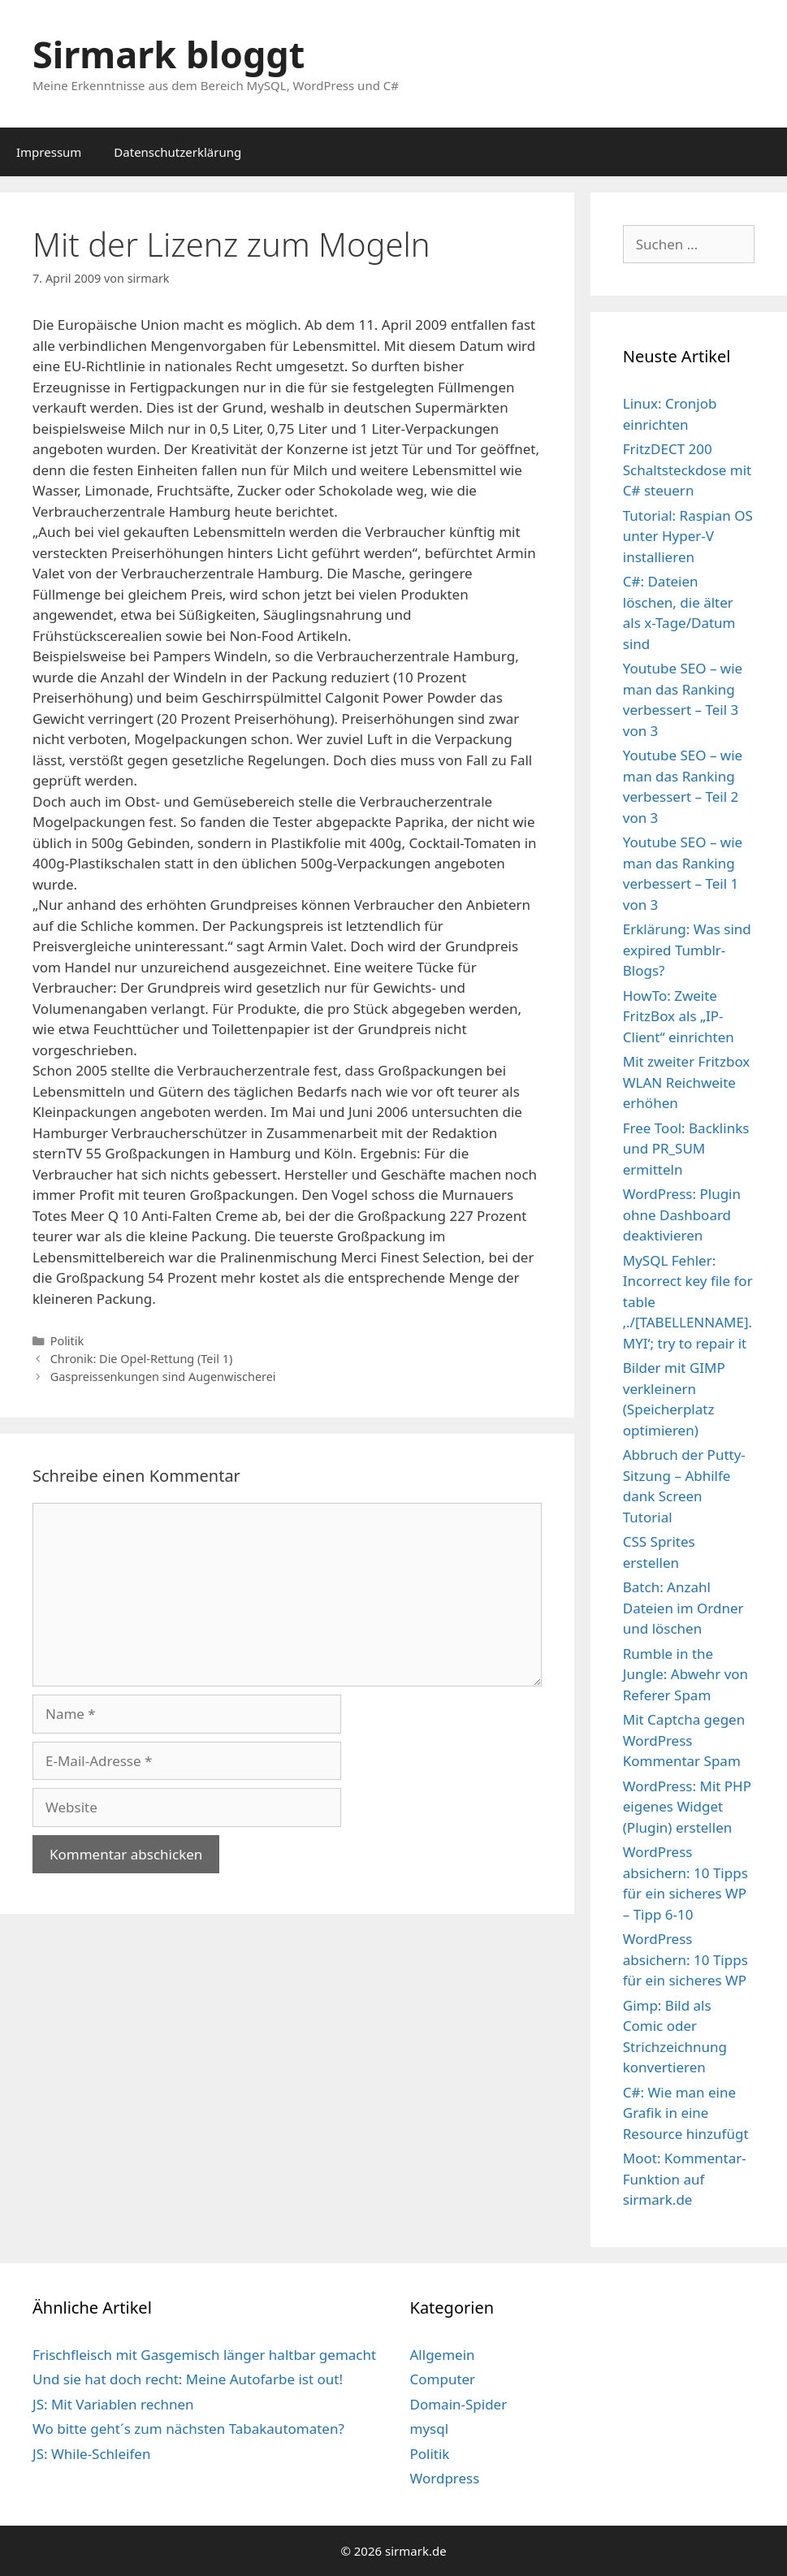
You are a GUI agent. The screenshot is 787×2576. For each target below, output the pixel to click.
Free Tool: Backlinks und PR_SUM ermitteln (686, 1149)
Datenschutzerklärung (177, 152)
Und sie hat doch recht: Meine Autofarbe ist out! (187, 2379)
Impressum (48, 152)
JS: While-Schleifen (91, 2453)
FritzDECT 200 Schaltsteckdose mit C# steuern (687, 469)
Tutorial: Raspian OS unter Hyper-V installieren (688, 536)
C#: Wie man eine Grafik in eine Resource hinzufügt (686, 2113)
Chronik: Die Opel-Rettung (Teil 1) (141, 1358)
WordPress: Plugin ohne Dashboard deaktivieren (682, 1214)
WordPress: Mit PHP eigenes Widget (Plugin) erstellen (687, 1807)
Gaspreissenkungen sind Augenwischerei (163, 1376)
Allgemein (442, 2354)
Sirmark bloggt (168, 54)
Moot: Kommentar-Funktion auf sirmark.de (684, 2179)
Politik (67, 1341)
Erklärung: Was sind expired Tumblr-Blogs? (687, 950)
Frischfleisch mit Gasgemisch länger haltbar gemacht (204, 2354)
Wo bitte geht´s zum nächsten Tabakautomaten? (188, 2428)
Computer (443, 2379)
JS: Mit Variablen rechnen (113, 2404)
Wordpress (445, 2478)
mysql (429, 2428)
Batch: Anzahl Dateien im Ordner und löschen (683, 1608)
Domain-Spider (459, 2404)
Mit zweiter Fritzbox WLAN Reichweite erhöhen (686, 1082)
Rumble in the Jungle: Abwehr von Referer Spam (685, 1674)
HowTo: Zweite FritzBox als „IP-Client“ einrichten (678, 1016)
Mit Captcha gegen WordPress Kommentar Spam (684, 1740)
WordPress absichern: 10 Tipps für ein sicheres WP (685, 1959)
